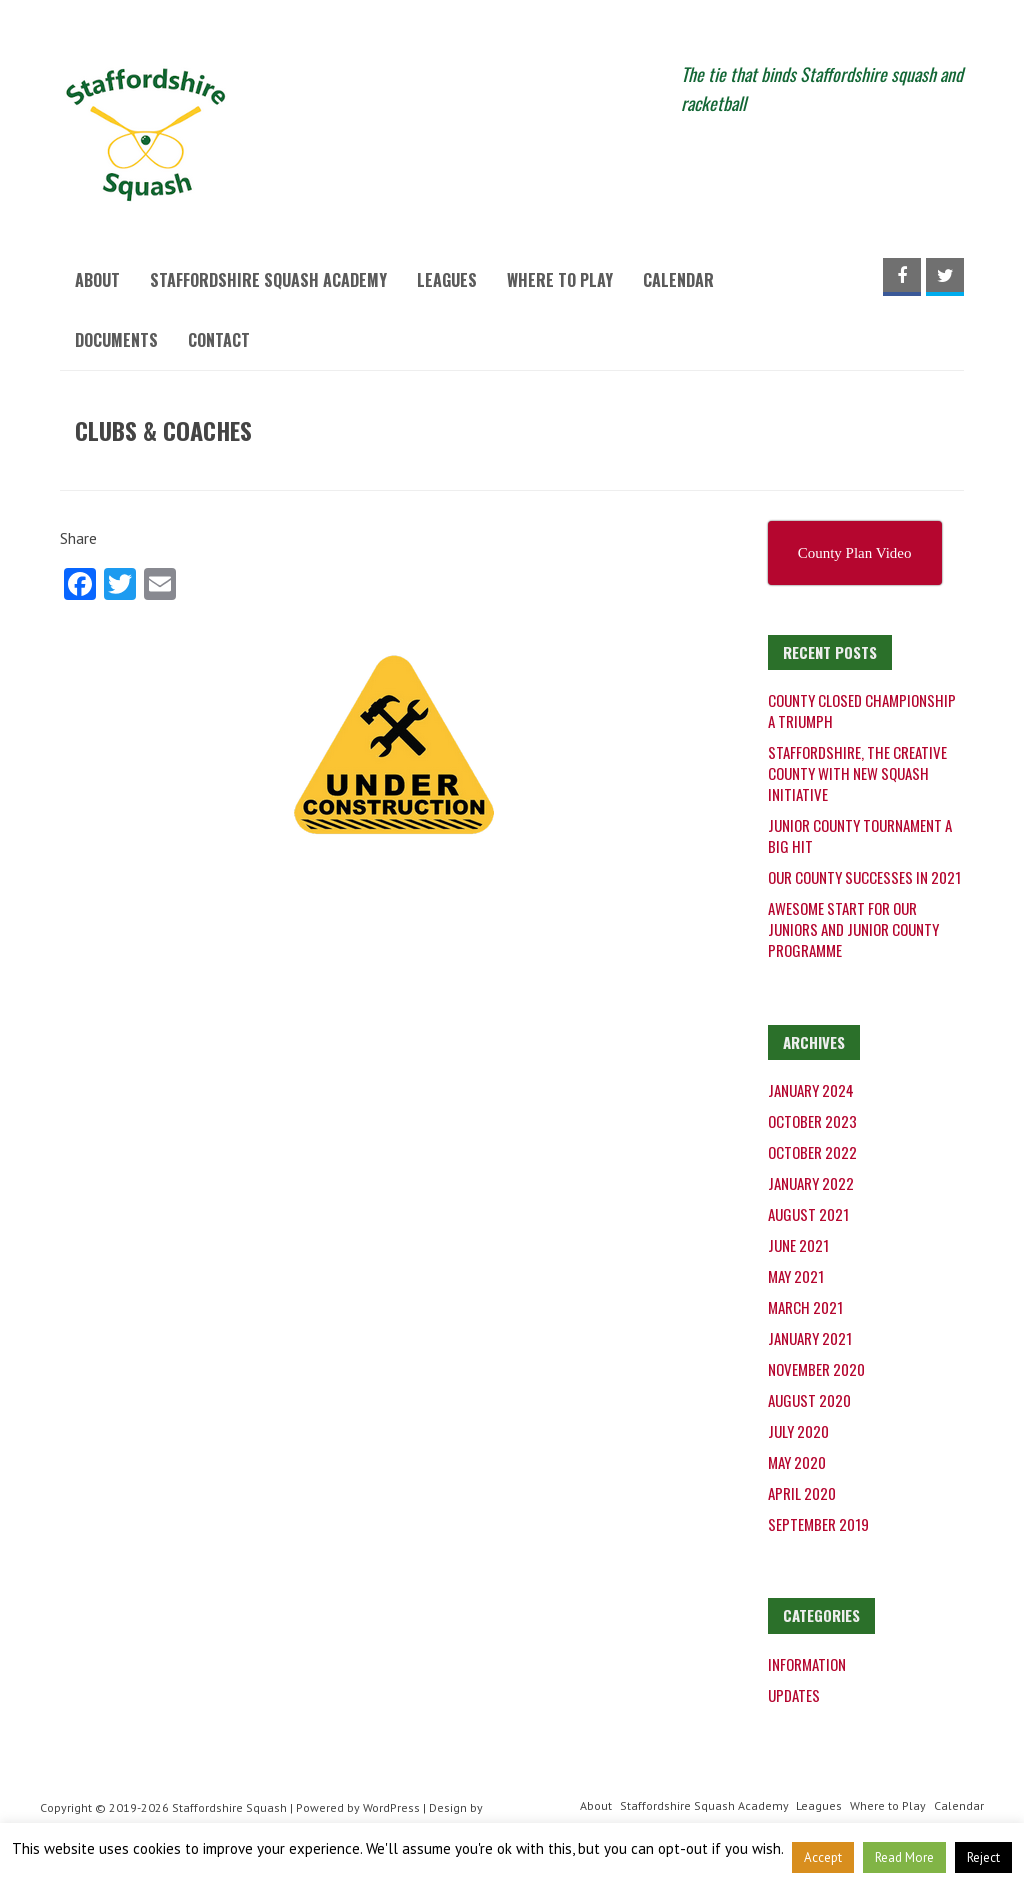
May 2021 (796, 1276)
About (97, 280)
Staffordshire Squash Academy (268, 280)
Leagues (447, 280)
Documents (116, 340)
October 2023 (812, 1121)
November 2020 (816, 1369)
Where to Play (560, 280)
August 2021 (808, 1214)
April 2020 (802, 1493)
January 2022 (811, 1183)
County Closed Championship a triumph (862, 710)
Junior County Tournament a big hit (860, 835)
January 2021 (810, 1338)
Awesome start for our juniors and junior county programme (853, 929)
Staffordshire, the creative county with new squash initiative (857, 773)
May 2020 (797, 1462)
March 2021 (805, 1307)
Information (807, 1664)
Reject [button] (983, 1857)
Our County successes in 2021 (864, 877)
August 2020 (809, 1400)
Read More (904, 1857)
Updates (794, 1695)
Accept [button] (823, 1857)
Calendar (678, 280)
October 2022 (812, 1152)
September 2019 (818, 1524)
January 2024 (811, 1090)
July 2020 (798, 1431)
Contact (219, 340)
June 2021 (798, 1245)
